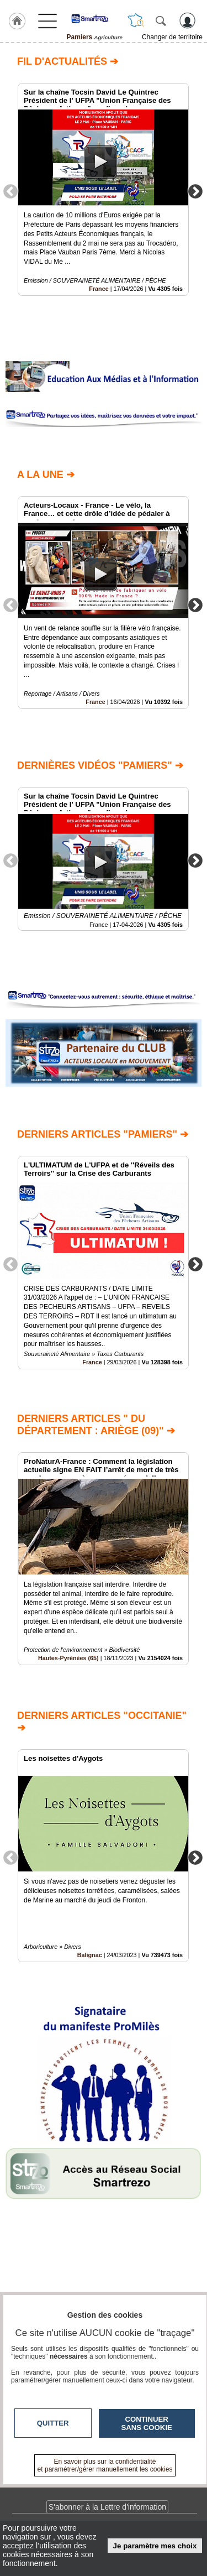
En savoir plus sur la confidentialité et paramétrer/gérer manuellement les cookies (105, 2465)
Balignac (89, 1955)
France (98, 288)
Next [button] (195, 191)
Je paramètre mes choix (155, 2546)
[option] (103, 189)
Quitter (53, 2423)
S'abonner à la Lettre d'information (107, 2506)
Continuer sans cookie (146, 2423)
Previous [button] (10, 191)
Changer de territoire (172, 37)
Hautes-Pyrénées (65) (68, 1658)
